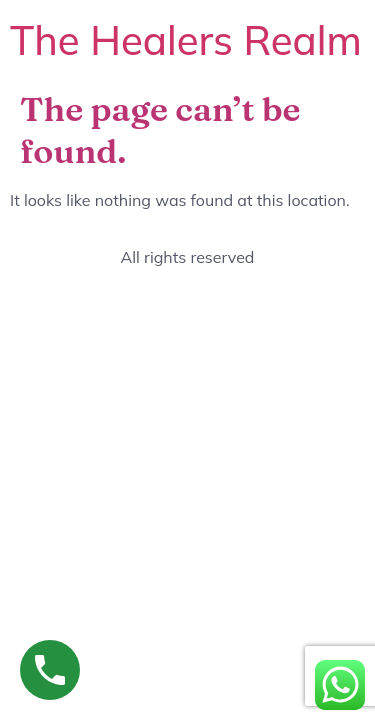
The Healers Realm (186, 40)
